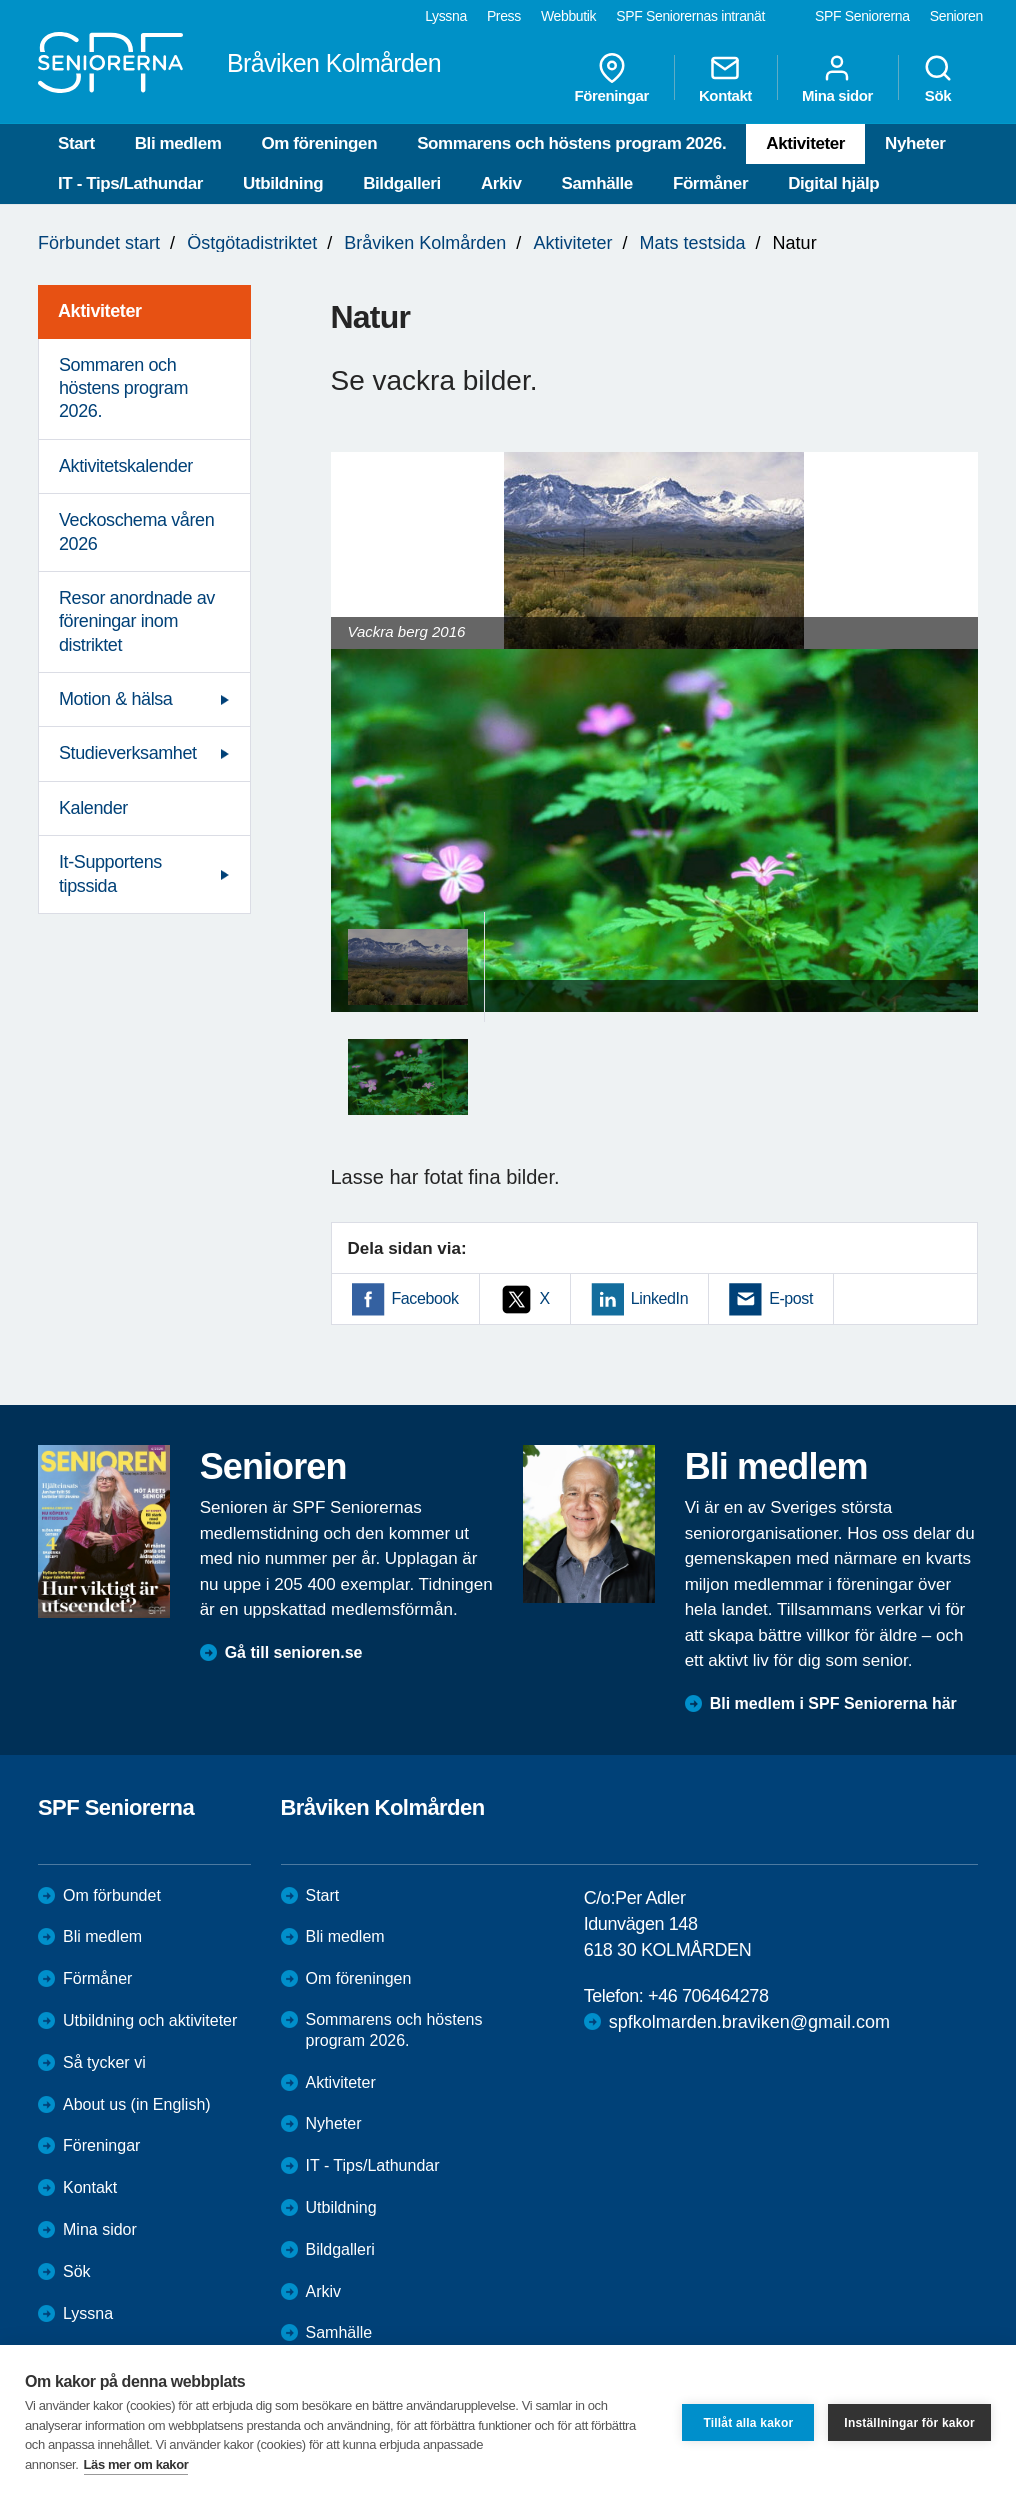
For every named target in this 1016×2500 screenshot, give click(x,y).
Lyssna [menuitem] (446, 16)
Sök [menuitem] (938, 78)
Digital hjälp (833, 183)
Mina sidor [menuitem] (837, 78)
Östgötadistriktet (252, 243)
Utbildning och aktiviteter (150, 2020)
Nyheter (915, 143)
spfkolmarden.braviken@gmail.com (749, 2022)
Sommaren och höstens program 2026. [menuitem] (123, 388)
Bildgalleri (402, 183)
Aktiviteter (805, 143)
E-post (791, 1298)
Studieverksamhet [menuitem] (128, 753)
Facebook (425, 1298)
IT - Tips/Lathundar (130, 183)
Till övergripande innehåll (0, 0)
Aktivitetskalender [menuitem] (126, 466)
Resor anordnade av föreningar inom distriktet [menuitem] (137, 621)
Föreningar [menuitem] (612, 78)
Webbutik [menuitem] (568, 16)
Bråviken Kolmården (425, 243)
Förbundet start (99, 243)
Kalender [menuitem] (93, 808)
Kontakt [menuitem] (725, 78)
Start (76, 143)
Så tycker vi (104, 2062)
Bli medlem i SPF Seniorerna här (833, 1703)
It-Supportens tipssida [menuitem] (110, 873)
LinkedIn (659, 1298)
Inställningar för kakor (909, 2423)
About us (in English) (137, 2104)
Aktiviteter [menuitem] (100, 311)
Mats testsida (693, 243)
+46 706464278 (708, 1996)
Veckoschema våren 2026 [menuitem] (136, 531)
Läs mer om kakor (136, 2464)
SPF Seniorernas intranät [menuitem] (690, 16)
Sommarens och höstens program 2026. (571, 143)
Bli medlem (178, 143)
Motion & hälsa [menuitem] (115, 699)
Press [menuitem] (504, 16)
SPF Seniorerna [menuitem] (862, 16)
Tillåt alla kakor (748, 2423)
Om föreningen (319, 143)
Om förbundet (112, 1895)
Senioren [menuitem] (956, 16)
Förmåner (710, 183)
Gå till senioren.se (294, 1652)
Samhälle (596, 183)
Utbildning (283, 183)
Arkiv (501, 183)
